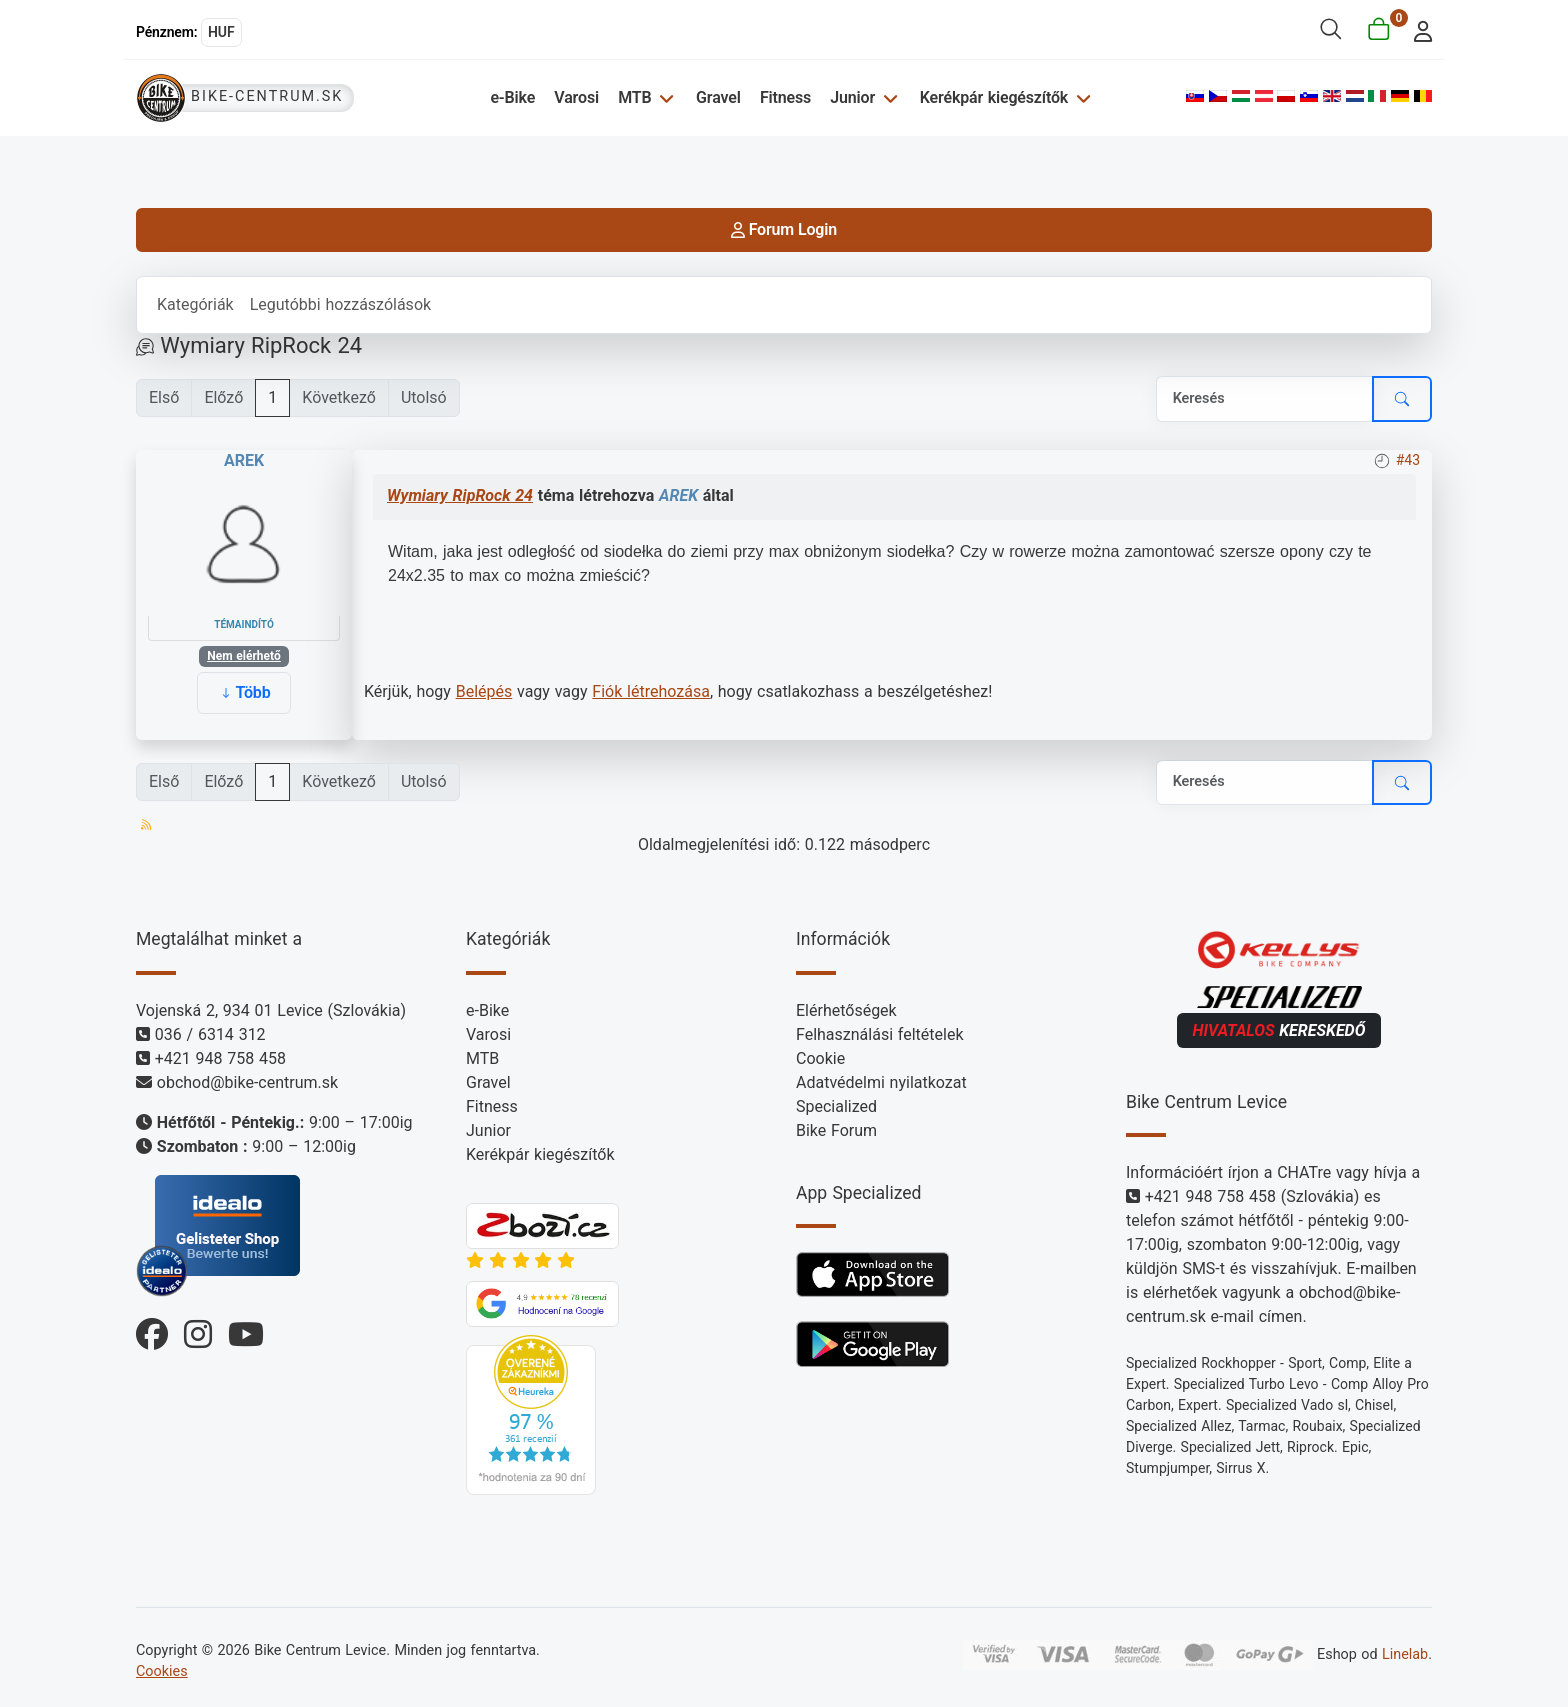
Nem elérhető (244, 656)
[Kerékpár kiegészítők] (1080, 97)
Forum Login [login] (784, 229)
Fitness (785, 97)
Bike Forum (836, 1130)
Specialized (836, 1106)
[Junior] (887, 97)
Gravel (718, 97)
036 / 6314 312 (210, 1034)
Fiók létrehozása (651, 691)
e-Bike (512, 97)
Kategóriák (195, 304)
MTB (634, 97)
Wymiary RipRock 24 (460, 495)
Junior (852, 97)
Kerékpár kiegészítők (994, 97)
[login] (1417, 29)
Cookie (820, 1058)
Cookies (162, 1671)
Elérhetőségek (846, 1010)
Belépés (484, 691)
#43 (1408, 460)
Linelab (1405, 1654)
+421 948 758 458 (220, 1058)
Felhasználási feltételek (880, 1034)
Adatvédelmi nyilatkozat (881, 1082)
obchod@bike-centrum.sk (247, 1082)
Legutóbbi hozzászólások (340, 304)
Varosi (576, 97)
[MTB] (663, 97)
